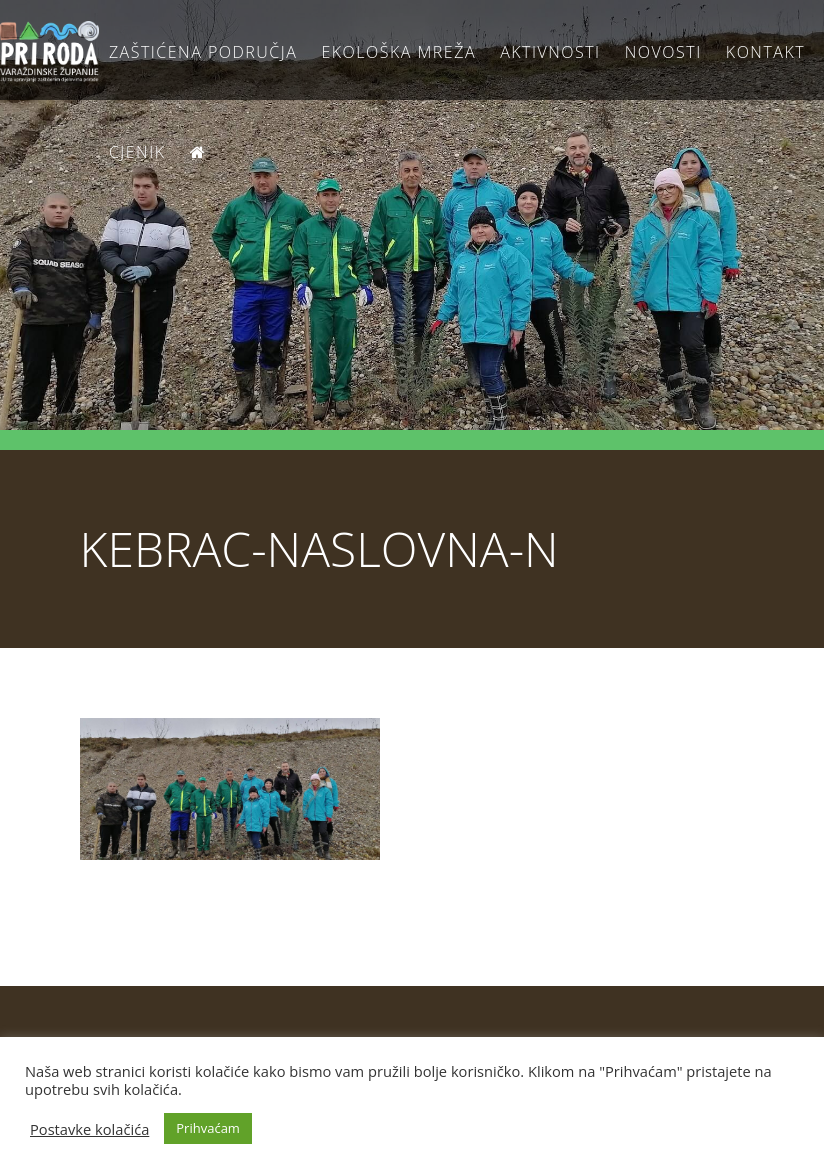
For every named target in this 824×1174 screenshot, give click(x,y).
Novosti (663, 52)
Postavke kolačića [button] (89, 1129)
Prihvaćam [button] (208, 1128)
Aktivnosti (550, 52)
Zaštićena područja (203, 52)
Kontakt (765, 52)
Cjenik (137, 152)
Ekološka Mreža (398, 52)
